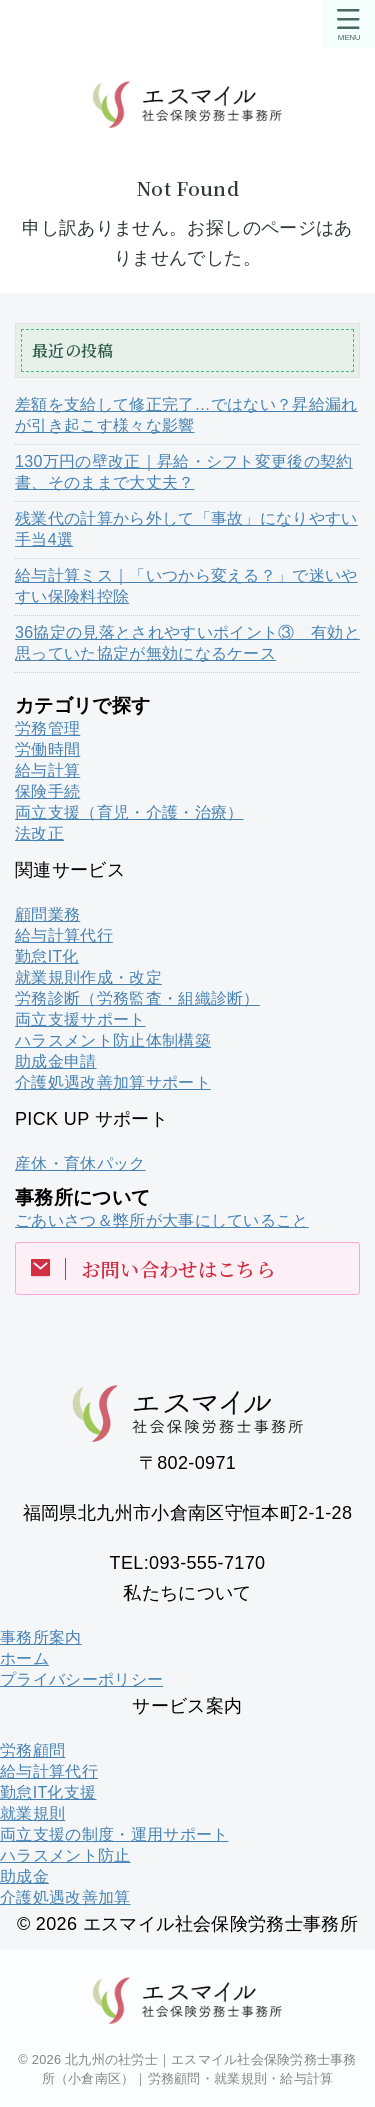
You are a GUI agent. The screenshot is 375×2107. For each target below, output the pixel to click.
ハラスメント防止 (65, 1855)
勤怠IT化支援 (48, 1792)
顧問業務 (47, 914)
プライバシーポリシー (81, 1679)
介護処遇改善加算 (65, 1897)
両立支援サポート (80, 1019)
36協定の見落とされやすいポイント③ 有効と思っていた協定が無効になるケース (187, 643)
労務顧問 (32, 1750)
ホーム (24, 1658)
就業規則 (32, 1813)
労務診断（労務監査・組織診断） (137, 998)
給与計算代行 (64, 935)
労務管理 (47, 728)
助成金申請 (56, 1061)
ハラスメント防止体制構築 (113, 1040)
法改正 (39, 833)
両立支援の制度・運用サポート (114, 1834)
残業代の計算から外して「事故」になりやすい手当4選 (186, 529)
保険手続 (47, 791)
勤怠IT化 (47, 956)
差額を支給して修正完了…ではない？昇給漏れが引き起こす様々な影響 (186, 415)
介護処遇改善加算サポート (113, 1082)
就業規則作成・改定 (88, 977)
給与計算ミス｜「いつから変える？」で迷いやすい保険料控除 (186, 586)
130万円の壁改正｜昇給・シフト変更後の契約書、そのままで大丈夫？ (184, 472)
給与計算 (47, 770)
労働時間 (47, 749)
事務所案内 (41, 1637)
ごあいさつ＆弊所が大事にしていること (162, 1220)
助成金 (24, 1876)
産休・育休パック (80, 1163)
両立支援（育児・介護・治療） (129, 812)
